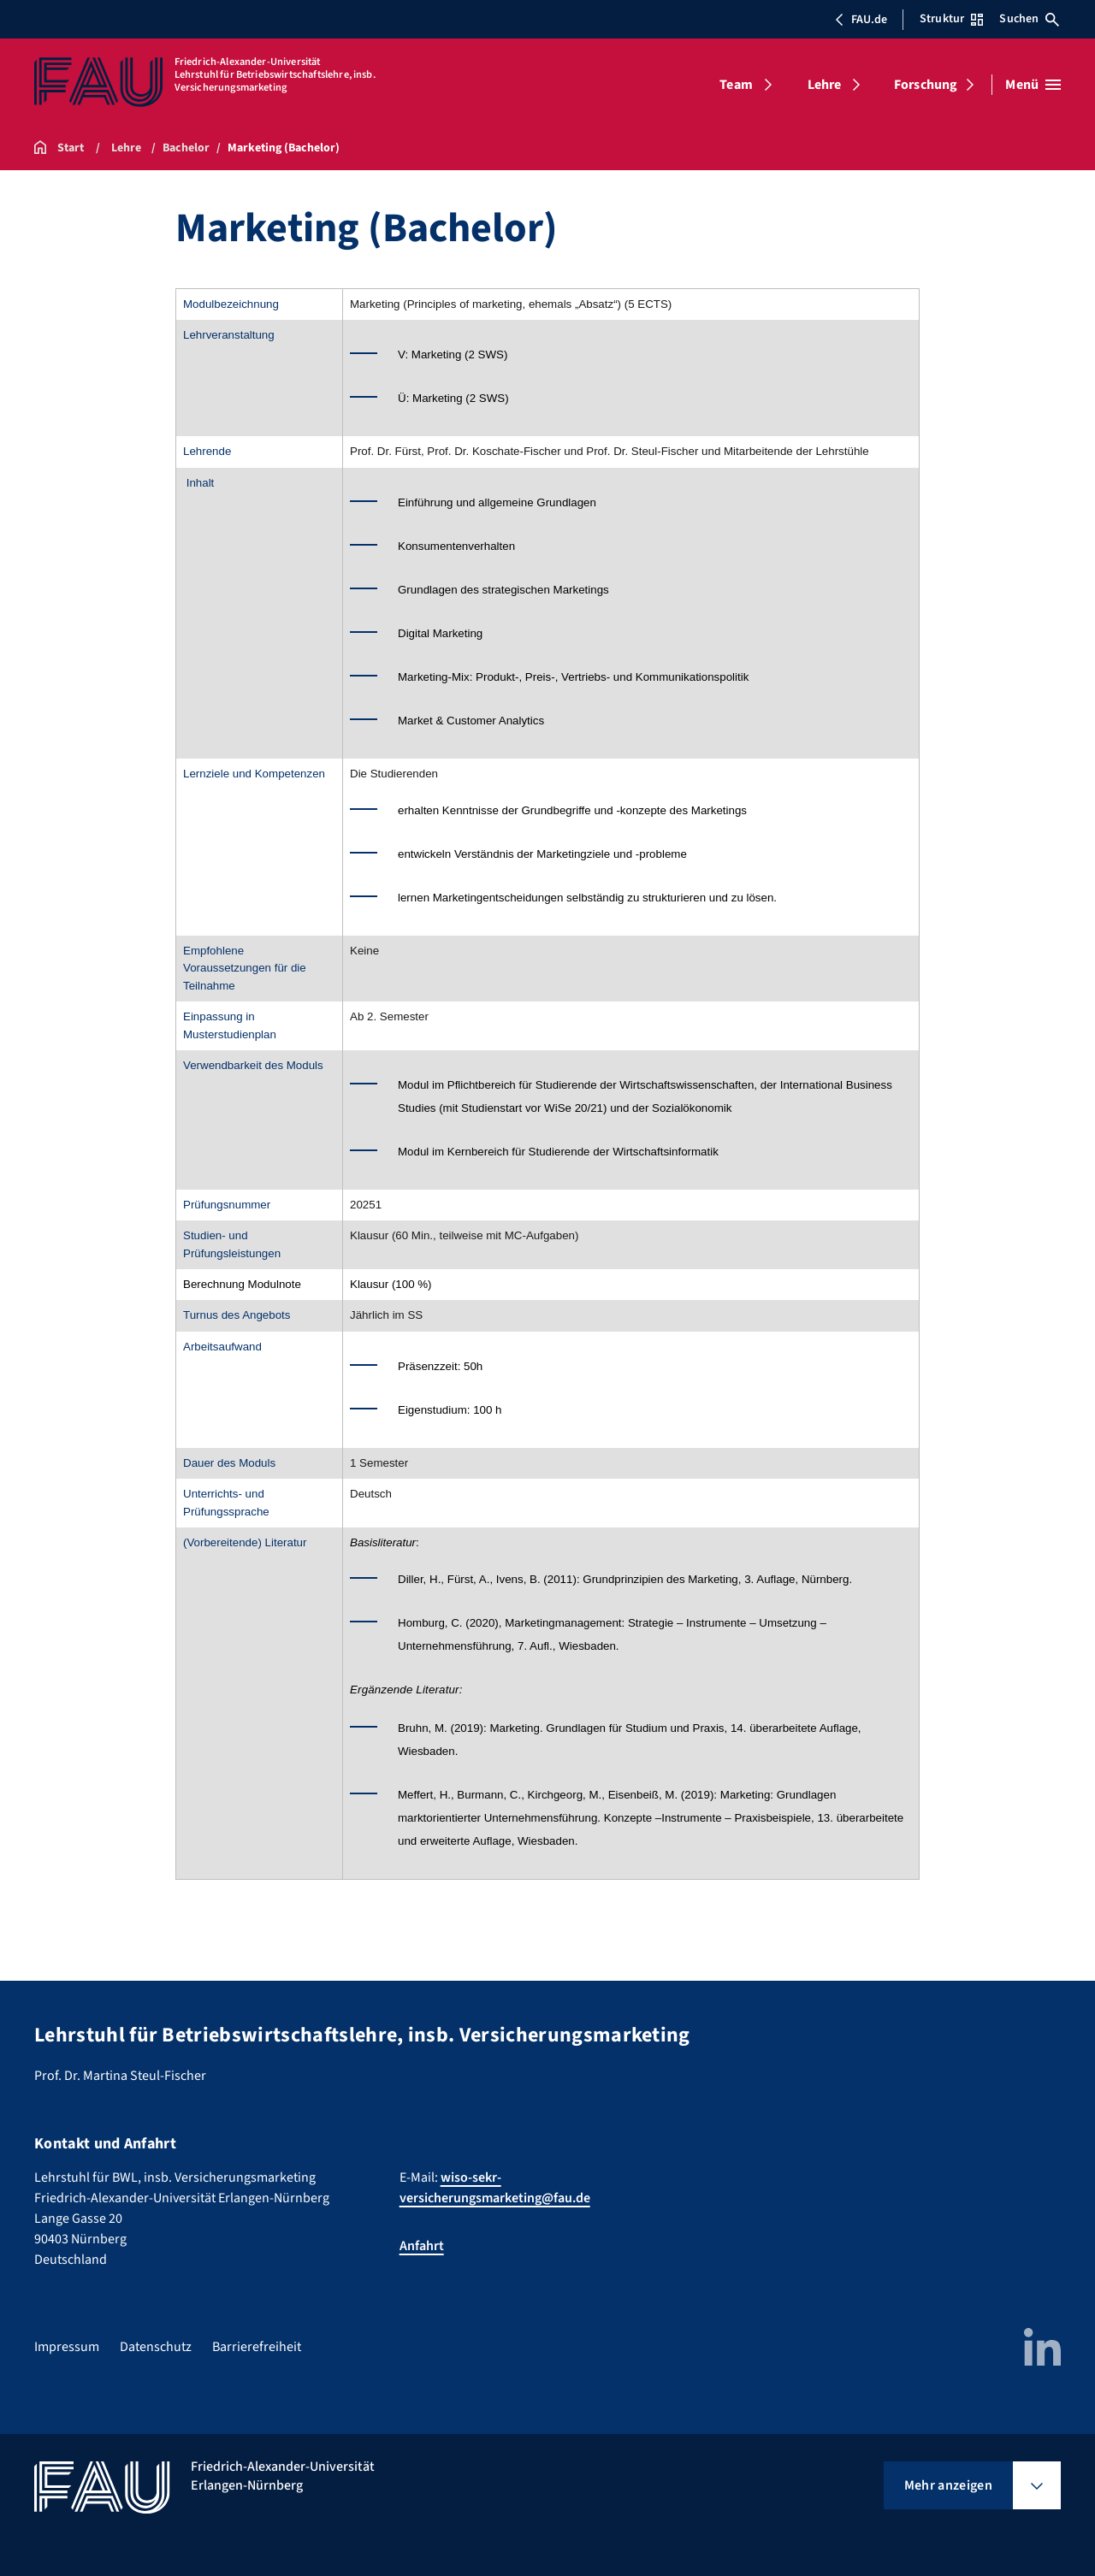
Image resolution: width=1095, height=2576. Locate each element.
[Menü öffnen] (1033, 84)
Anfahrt (422, 2245)
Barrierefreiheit (256, 2346)
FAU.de (860, 19)
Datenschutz (156, 2346)
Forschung (925, 84)
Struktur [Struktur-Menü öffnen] (951, 18)
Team (736, 84)
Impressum (66, 2346)
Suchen (1029, 18)
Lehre (825, 84)
